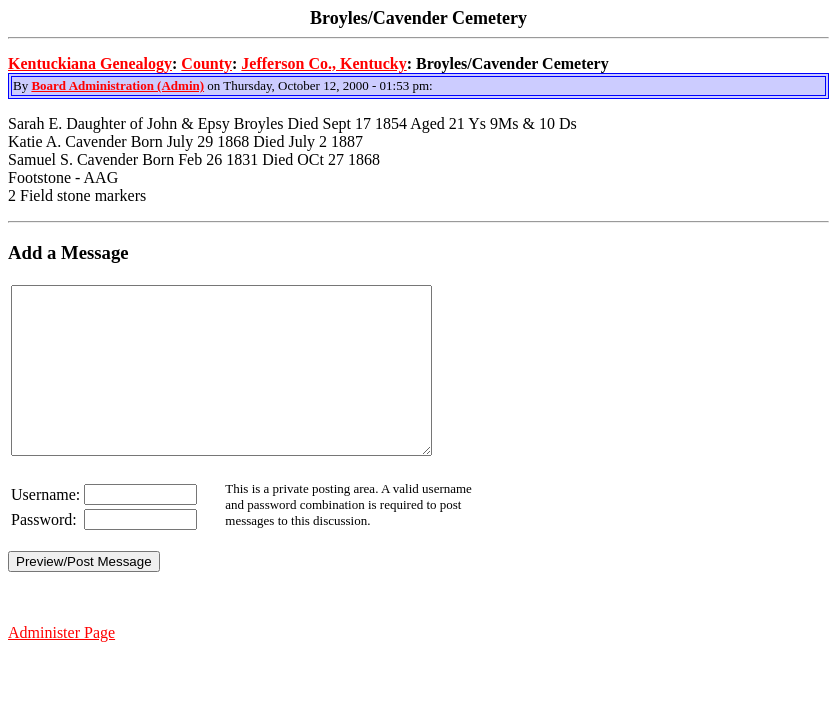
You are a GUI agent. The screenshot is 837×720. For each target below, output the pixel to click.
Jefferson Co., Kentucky (323, 63)
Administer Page (61, 665)
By (22, 85)
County (206, 63)
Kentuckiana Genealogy (90, 63)
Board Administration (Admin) (117, 85)
